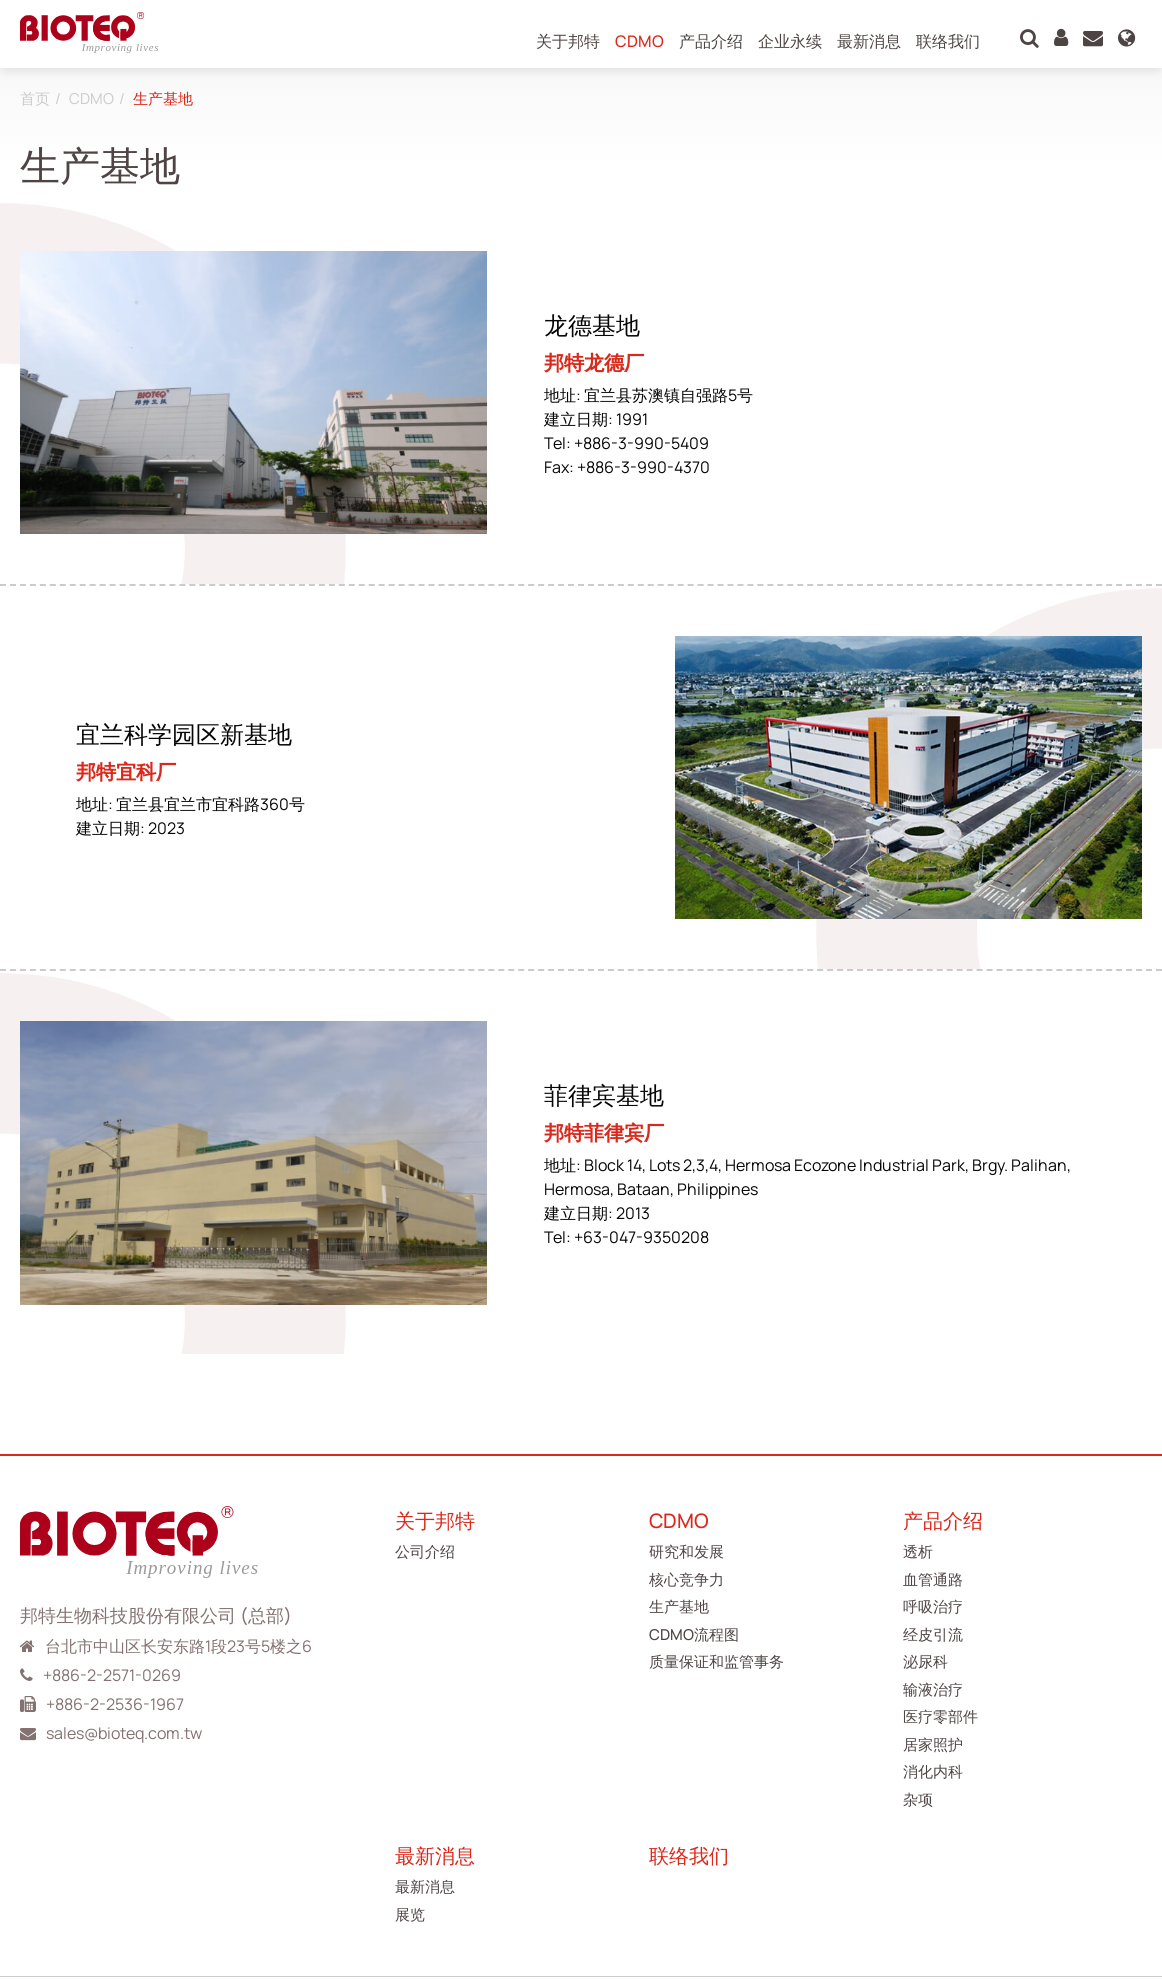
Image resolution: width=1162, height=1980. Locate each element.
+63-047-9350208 (641, 1237)
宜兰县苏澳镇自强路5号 (668, 395)
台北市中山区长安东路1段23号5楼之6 (178, 1646)
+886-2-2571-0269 (112, 1675)
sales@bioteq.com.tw (124, 1733)
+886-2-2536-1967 (115, 1704)
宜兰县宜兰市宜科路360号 (210, 804)
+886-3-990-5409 (641, 443)
